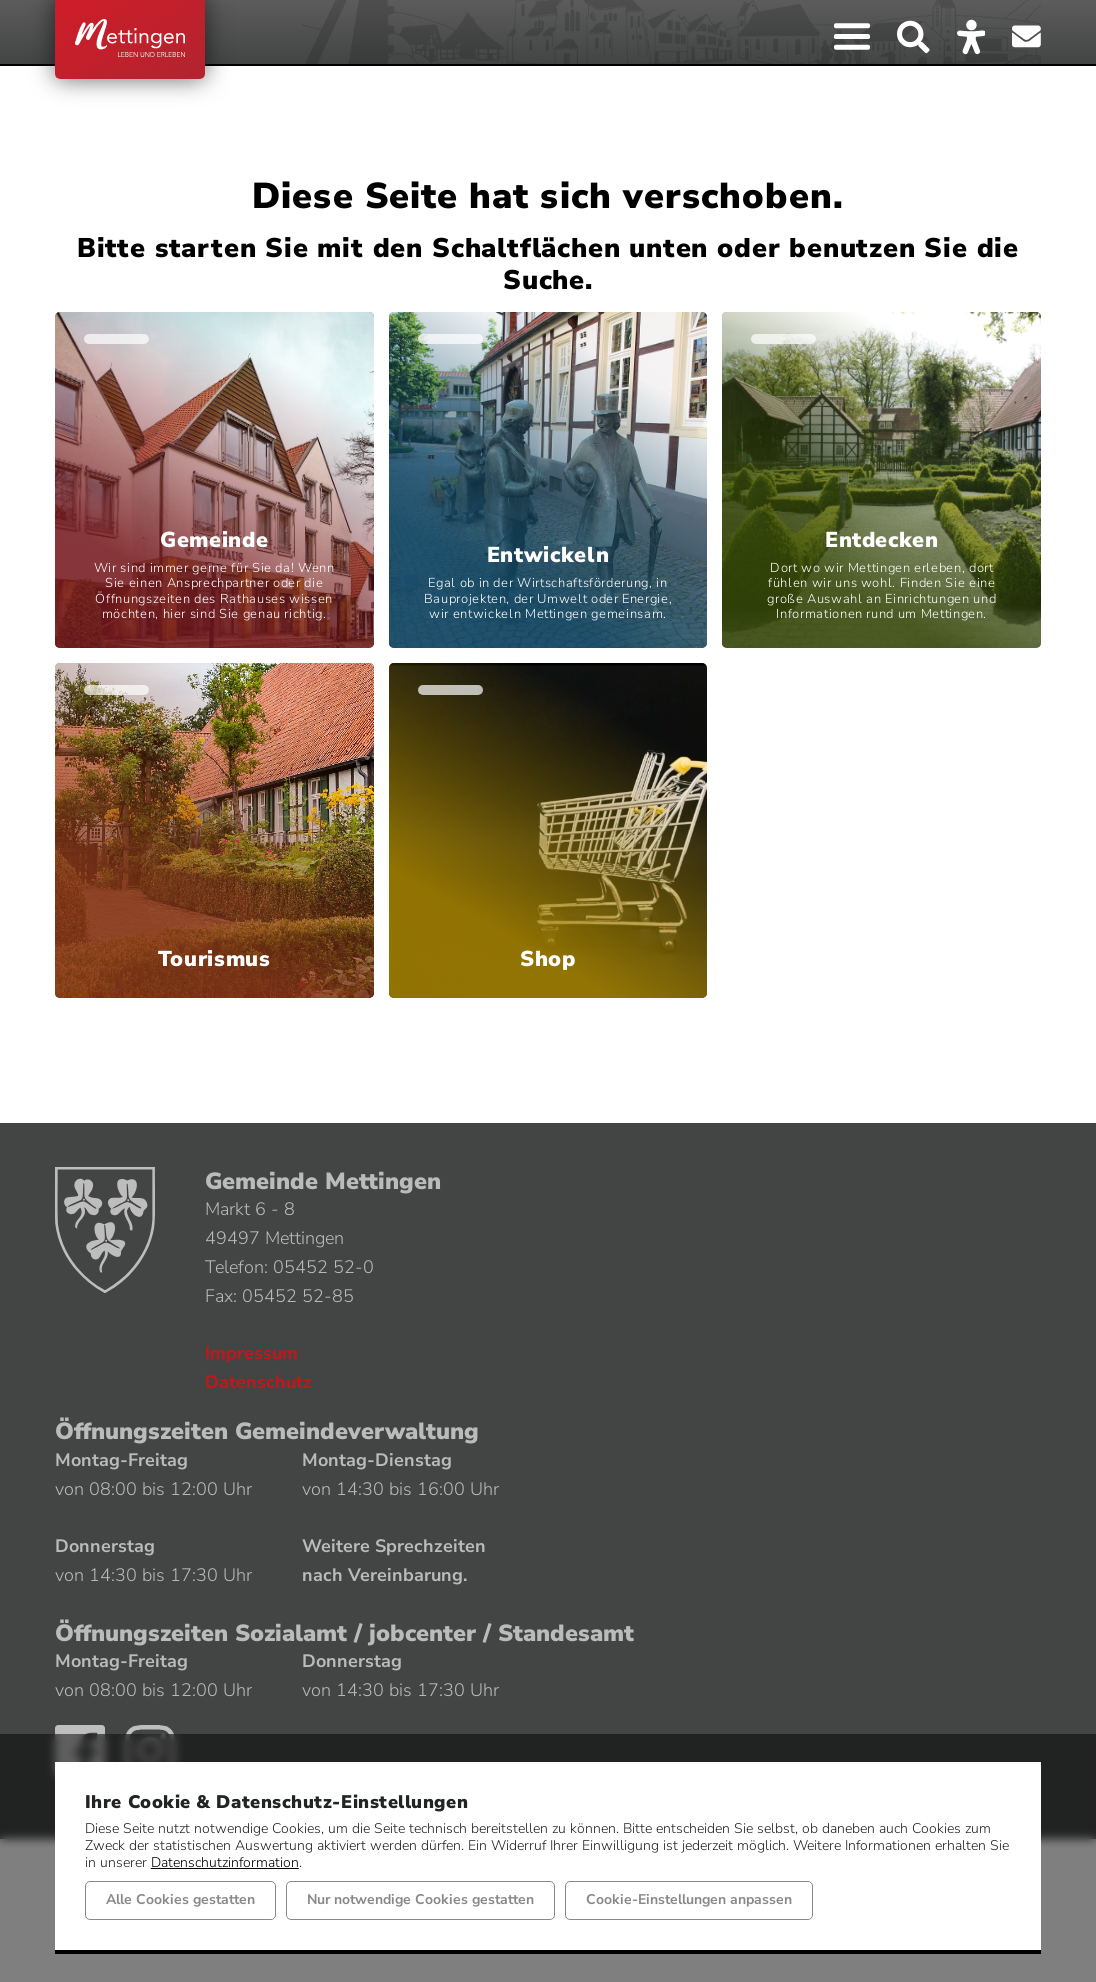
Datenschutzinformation (225, 1861)
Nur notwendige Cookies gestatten (420, 1899)
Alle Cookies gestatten (180, 1899)
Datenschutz (258, 1382)
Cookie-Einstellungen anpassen (689, 1899)
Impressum (251, 1353)
